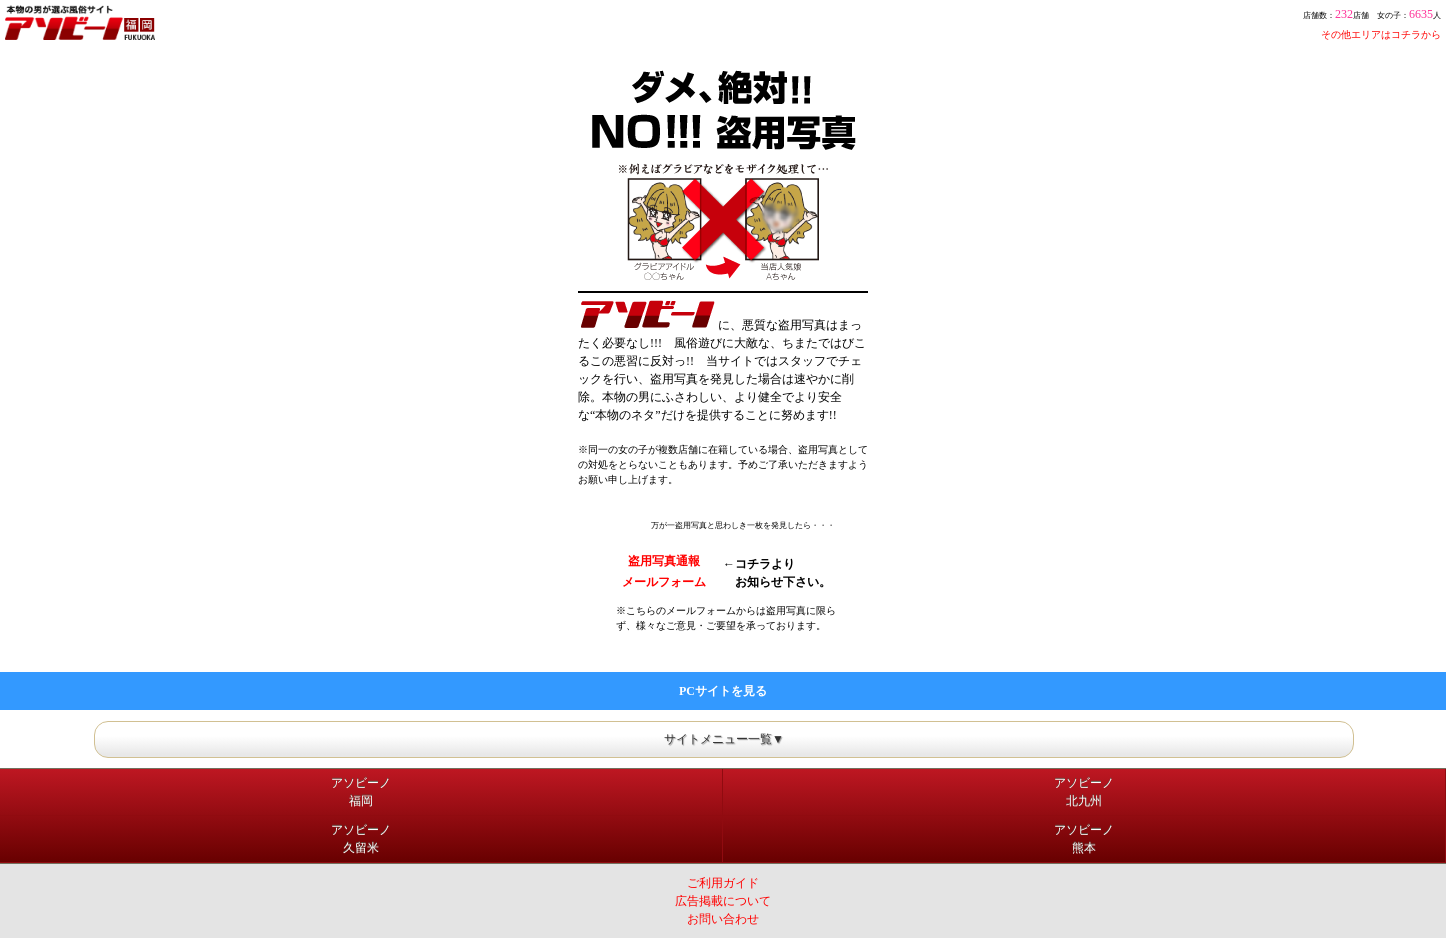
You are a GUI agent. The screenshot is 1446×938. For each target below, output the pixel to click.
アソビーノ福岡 (361, 792)
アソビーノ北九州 (1084, 792)
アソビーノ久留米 (361, 839)
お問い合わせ (723, 919)
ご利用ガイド (723, 883)
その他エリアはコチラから (1381, 34)
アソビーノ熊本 (1084, 839)
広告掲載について (723, 901)
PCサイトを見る (723, 691)
